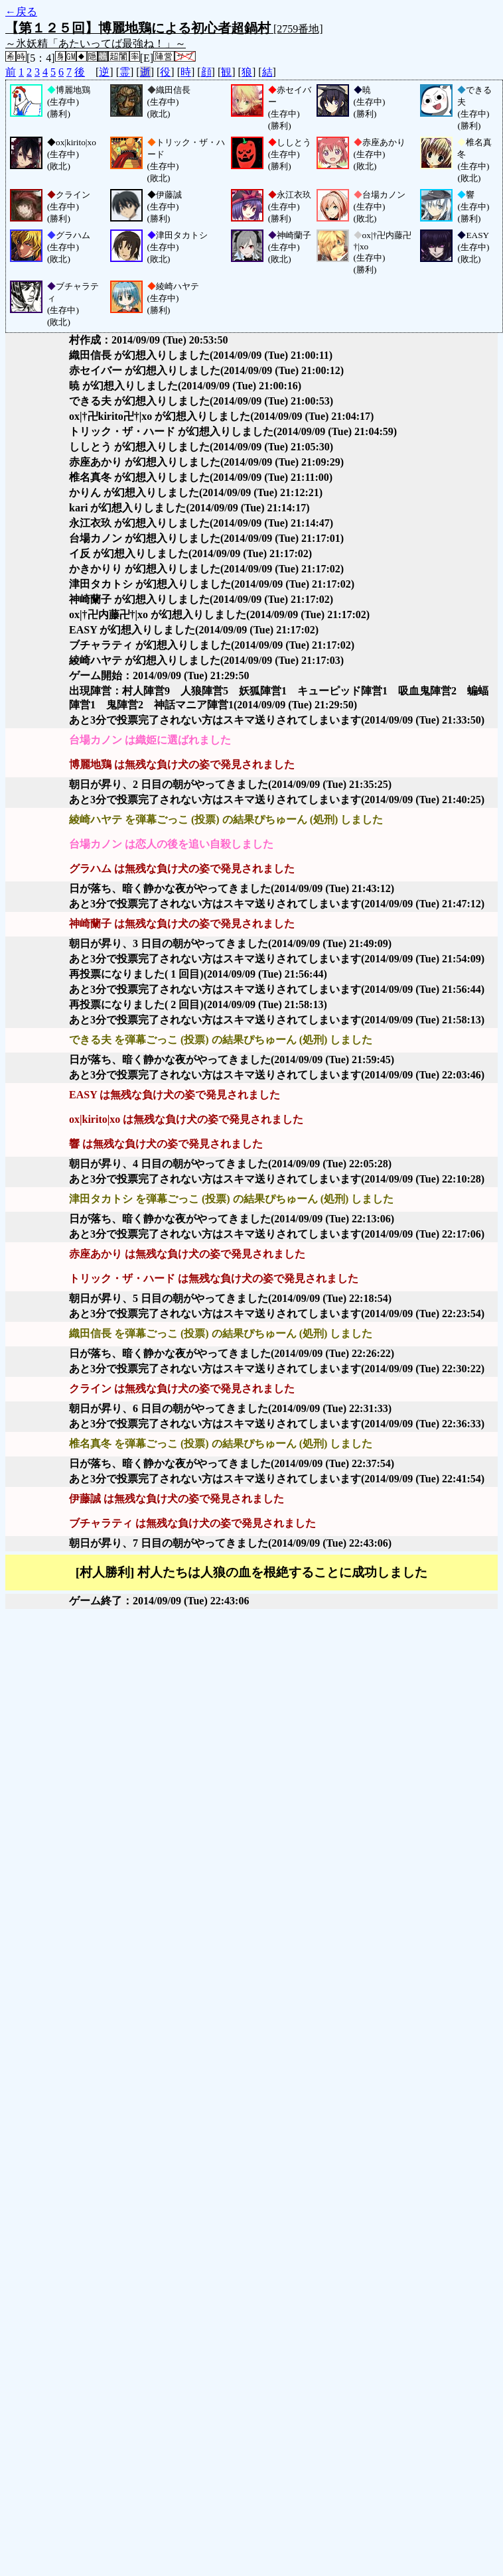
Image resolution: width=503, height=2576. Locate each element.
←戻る (21, 11)
